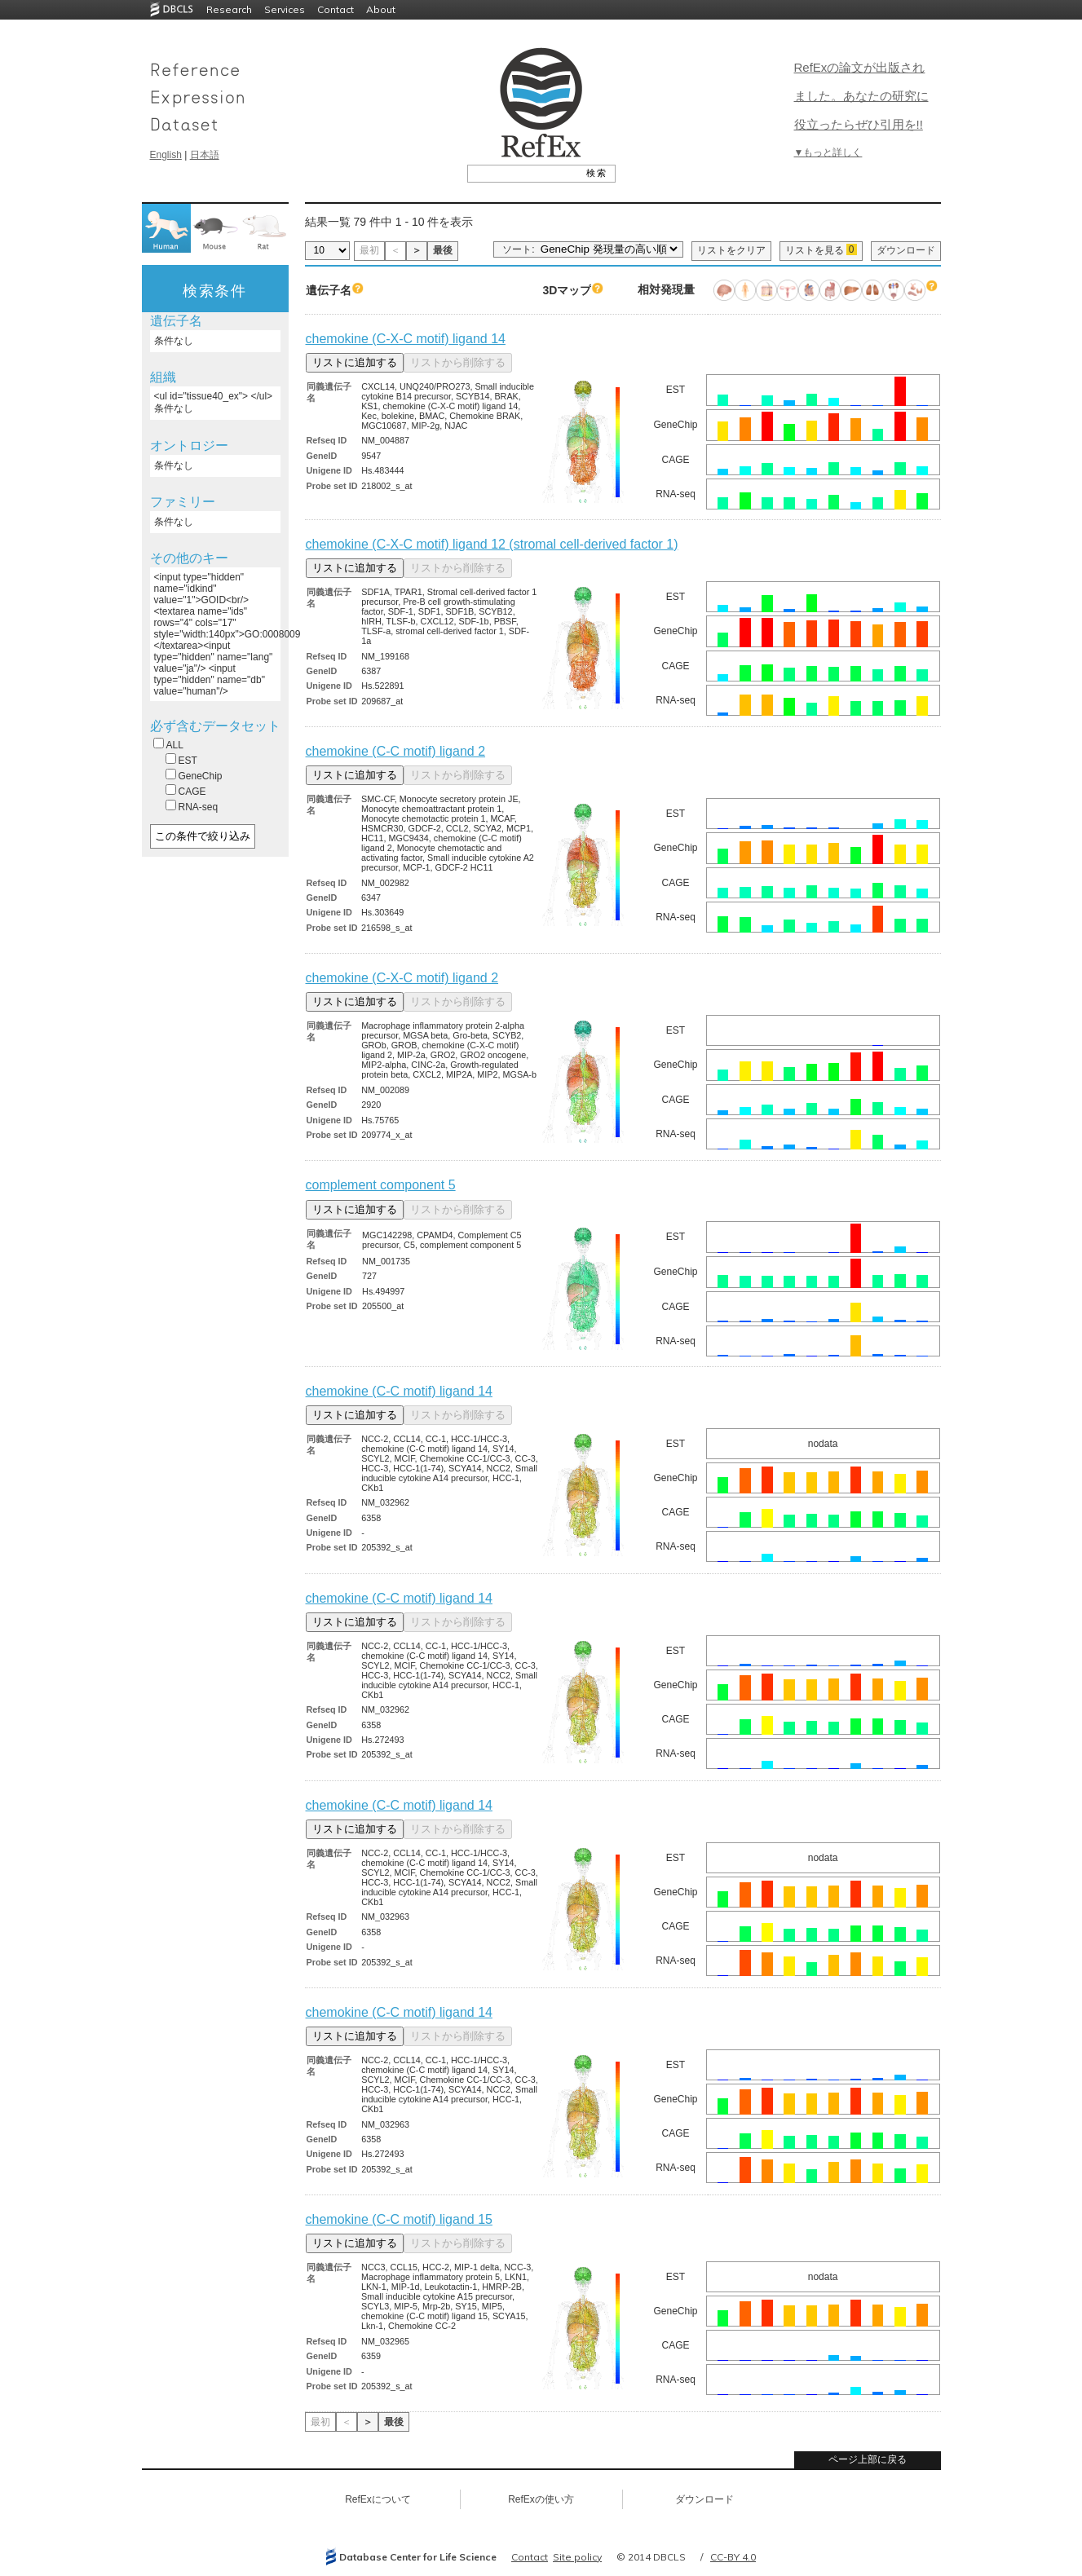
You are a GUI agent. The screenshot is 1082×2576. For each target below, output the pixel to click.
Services (284, 9)
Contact (335, 9)
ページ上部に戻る (867, 2459)
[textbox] (523, 172)
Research (229, 9)
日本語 (204, 155)
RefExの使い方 (541, 2499)
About (380, 9)
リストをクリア (731, 250)
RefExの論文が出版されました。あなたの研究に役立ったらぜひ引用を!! (861, 95)
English (166, 155)
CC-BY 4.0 (733, 2557)
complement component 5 (381, 1185)
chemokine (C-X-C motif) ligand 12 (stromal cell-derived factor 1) (492, 544)
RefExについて (378, 2499)
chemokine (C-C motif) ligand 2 (396, 751)
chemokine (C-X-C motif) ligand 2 (402, 978)
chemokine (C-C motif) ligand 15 (399, 2219)
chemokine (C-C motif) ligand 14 (399, 1391)
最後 (443, 250)
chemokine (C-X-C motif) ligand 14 (406, 339)
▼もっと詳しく (828, 152)
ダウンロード (906, 250)
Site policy (577, 2557)
